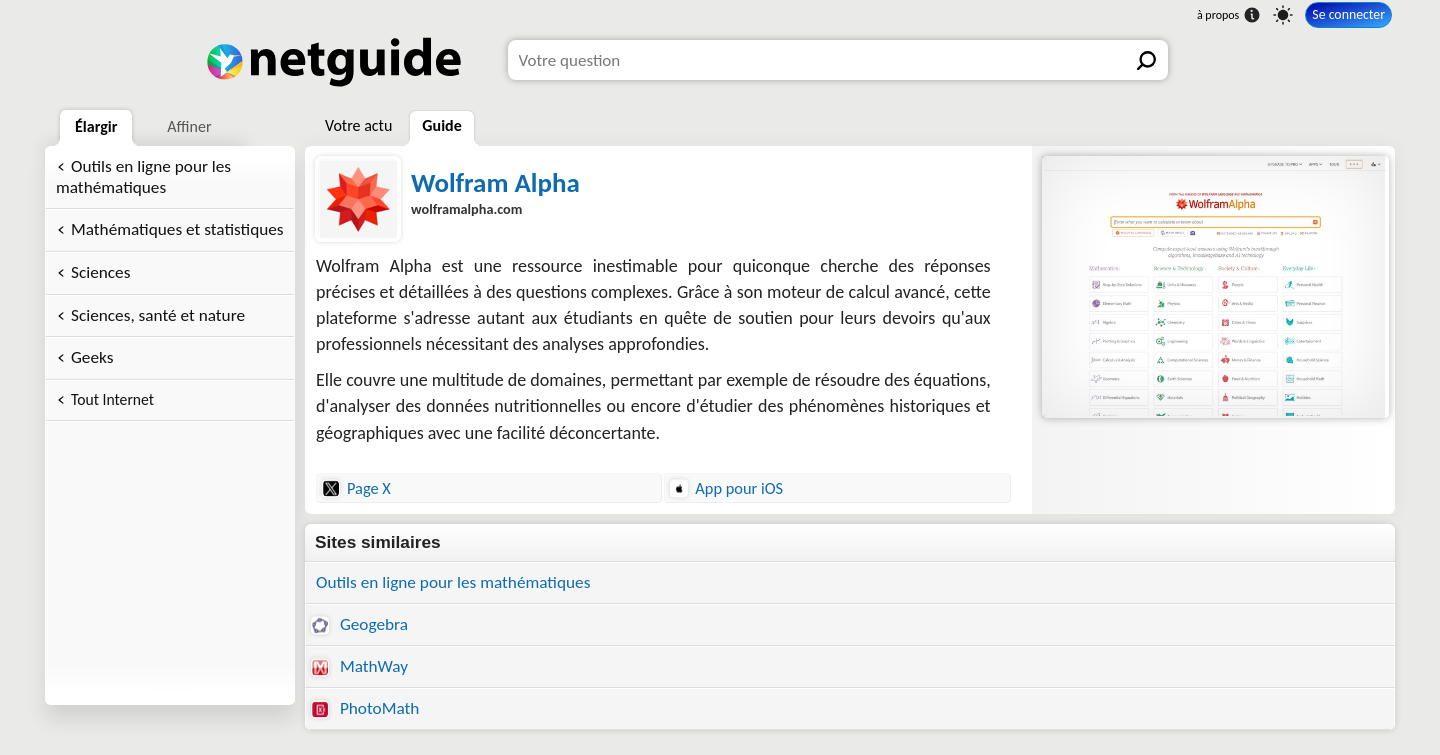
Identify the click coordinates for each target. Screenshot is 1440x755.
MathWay (359, 666)
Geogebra (359, 624)
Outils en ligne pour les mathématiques (143, 177)
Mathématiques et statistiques (177, 229)
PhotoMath (365, 708)
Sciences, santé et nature (158, 315)
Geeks (92, 357)
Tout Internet (112, 399)
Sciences (100, 272)
